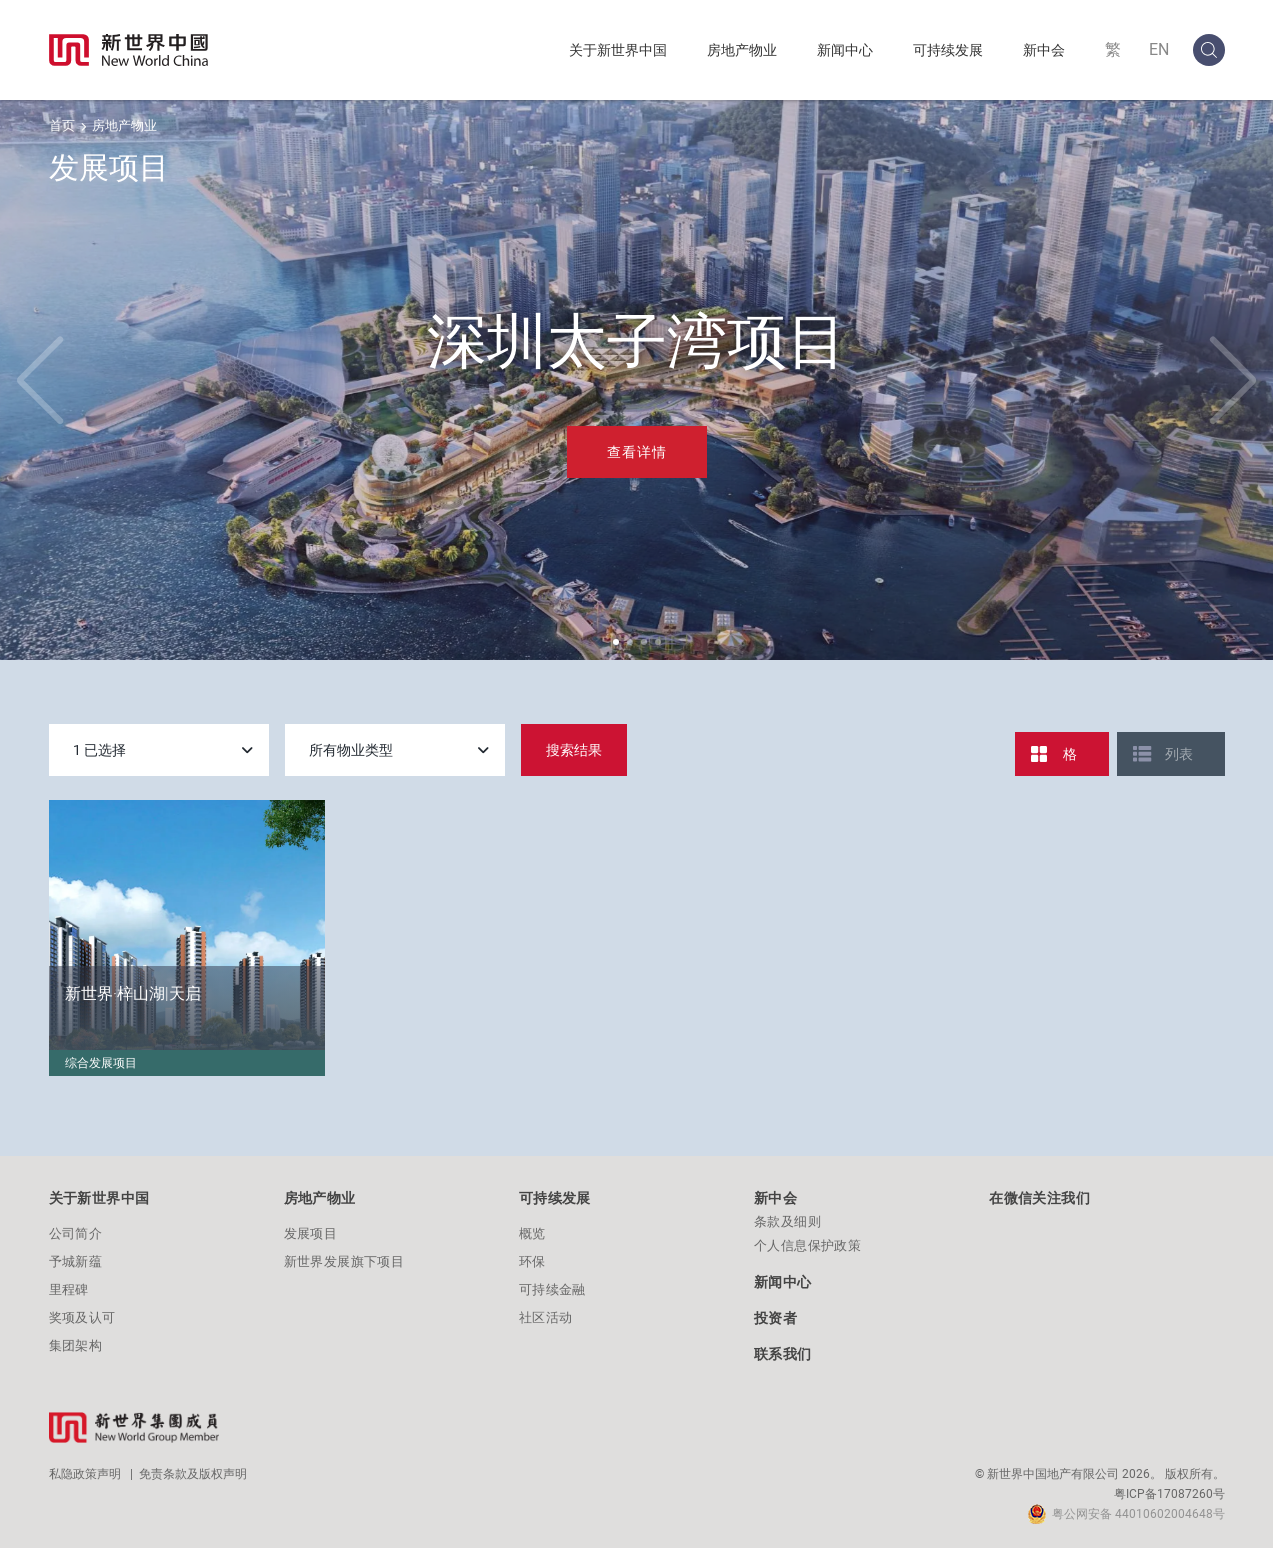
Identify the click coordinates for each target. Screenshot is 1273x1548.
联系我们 (783, 1354)
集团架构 (76, 1345)
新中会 (1044, 50)
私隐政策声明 (85, 1474)
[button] (616, 642)
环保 (532, 1261)
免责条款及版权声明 (193, 1474)
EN (1159, 49)
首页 (62, 125)
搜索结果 (574, 750)
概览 (532, 1233)
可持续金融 (552, 1289)
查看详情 (637, 452)
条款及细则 (787, 1221)
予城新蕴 (76, 1261)
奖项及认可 (82, 1317)
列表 (1179, 754)
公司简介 (76, 1233)
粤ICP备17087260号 (1169, 1494)
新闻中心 (845, 50)
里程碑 (69, 1289)
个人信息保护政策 (807, 1245)
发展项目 (311, 1233)
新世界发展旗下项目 (344, 1261)
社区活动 (546, 1317)
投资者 (775, 1318)
